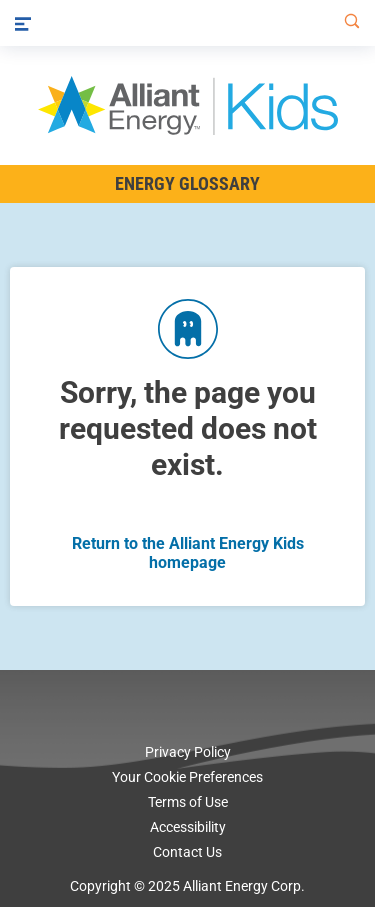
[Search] (348, 23)
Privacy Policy (188, 752)
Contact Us (187, 852)
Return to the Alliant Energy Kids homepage (188, 553)
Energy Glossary (187, 183)
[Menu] (23, 23)
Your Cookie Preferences (187, 777)
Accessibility (188, 827)
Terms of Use (188, 802)
